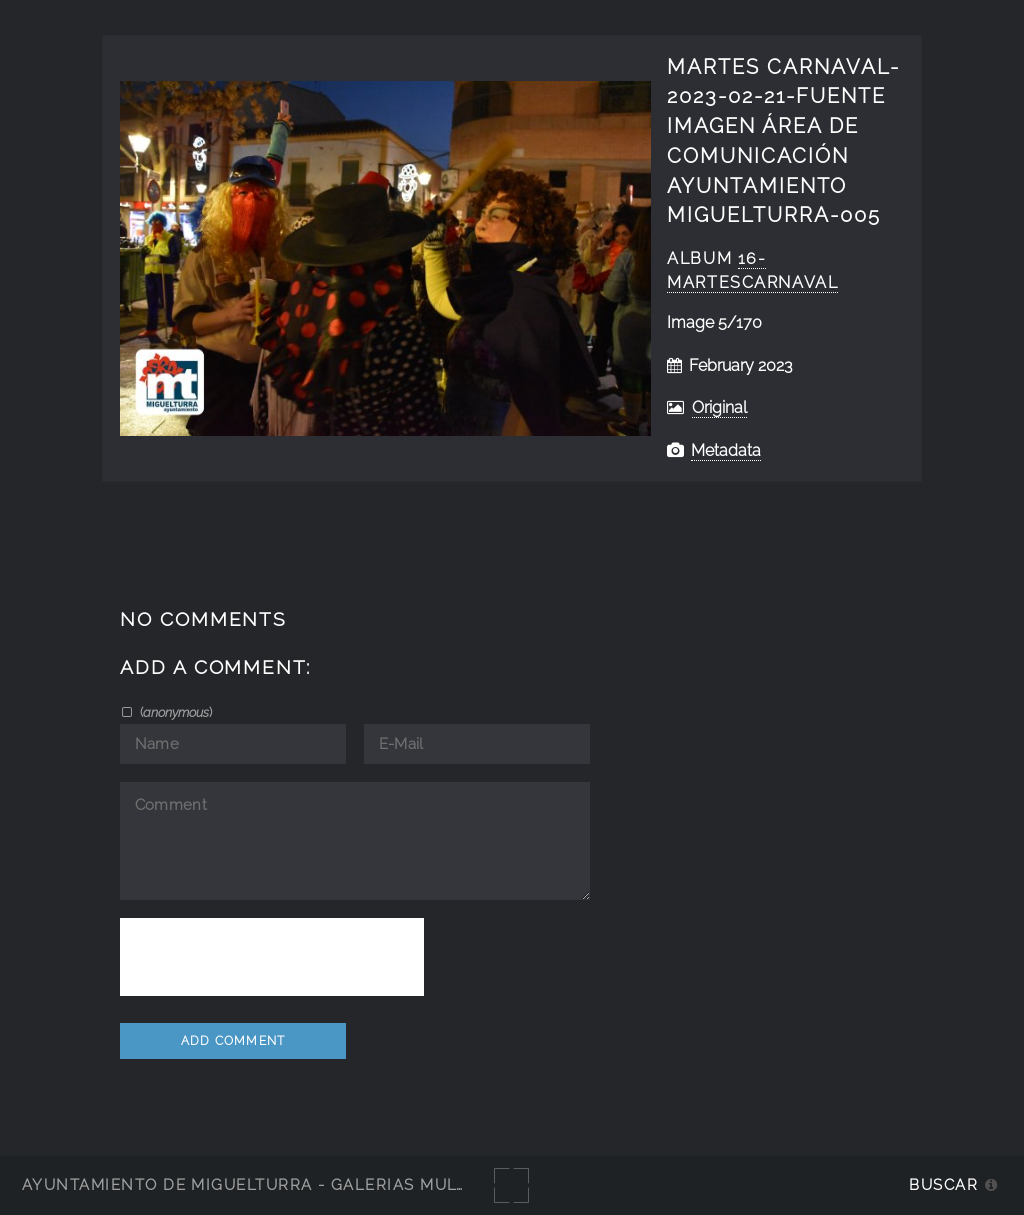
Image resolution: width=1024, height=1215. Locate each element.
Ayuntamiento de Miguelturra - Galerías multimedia (274, 1184)
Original (719, 407)
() (174, 712)
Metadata (726, 450)
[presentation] (272, 957)
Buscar (943, 1184)
